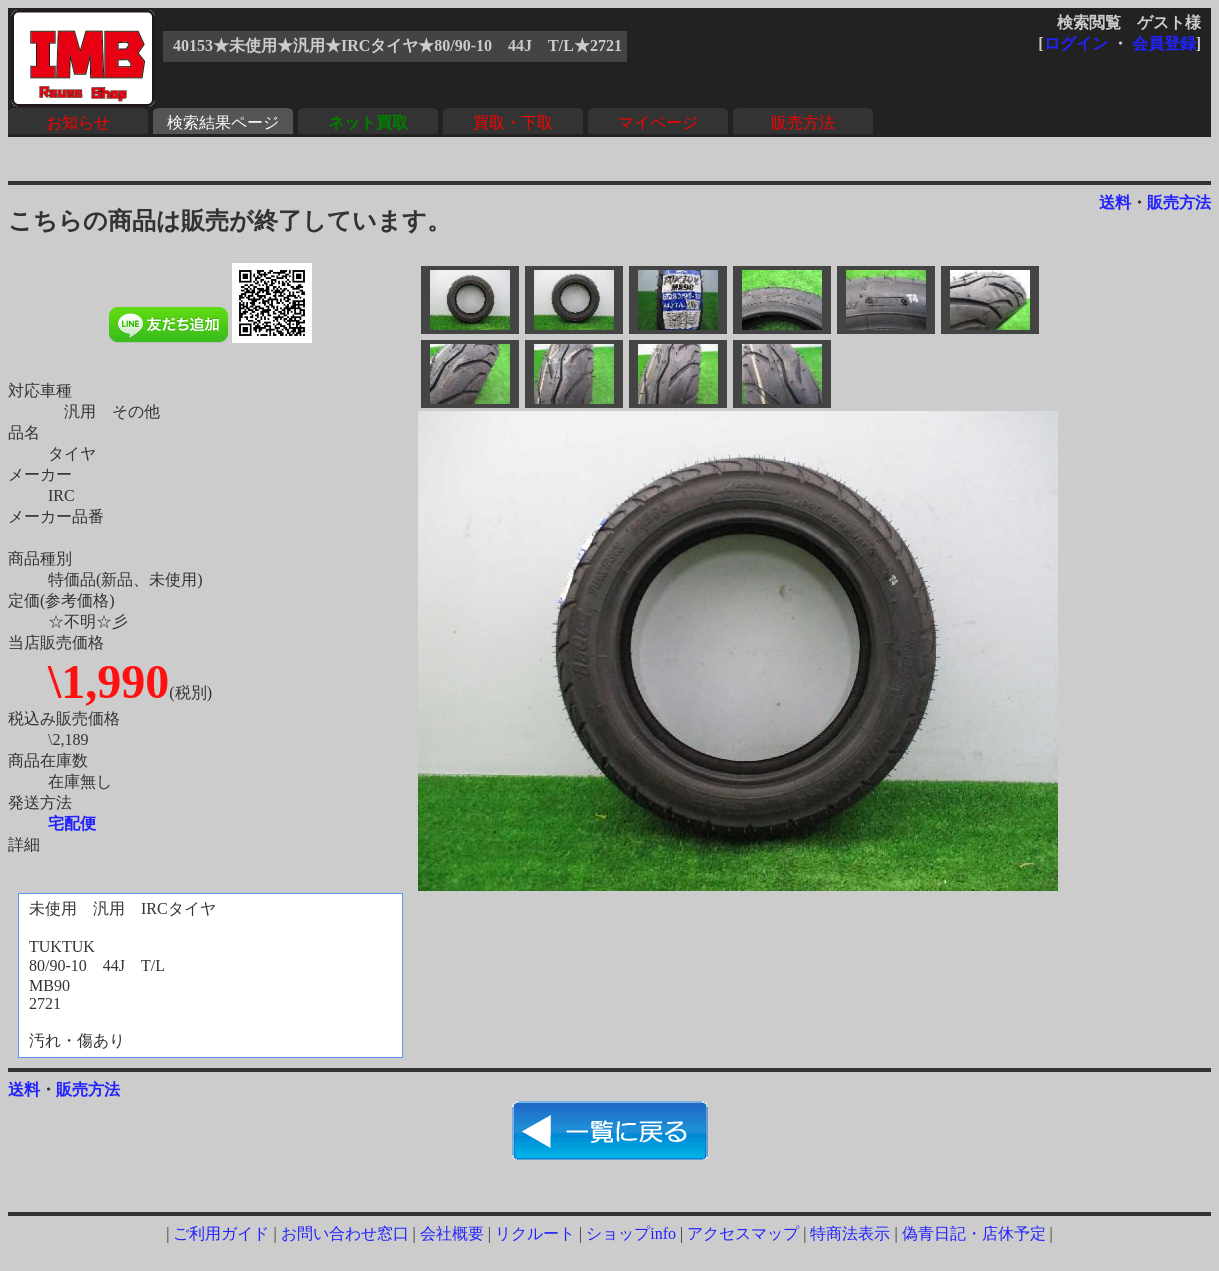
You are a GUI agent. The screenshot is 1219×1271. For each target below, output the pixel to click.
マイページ (658, 122)
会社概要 (452, 1233)
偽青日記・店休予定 (974, 1233)
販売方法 (803, 122)
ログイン (1076, 43)
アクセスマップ (743, 1233)
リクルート (535, 1233)
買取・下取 (513, 122)
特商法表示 (850, 1233)
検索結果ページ (223, 122)
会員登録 (1164, 43)
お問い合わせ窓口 (345, 1233)
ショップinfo (631, 1233)
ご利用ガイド (221, 1233)
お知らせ (78, 122)
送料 (1115, 202)
